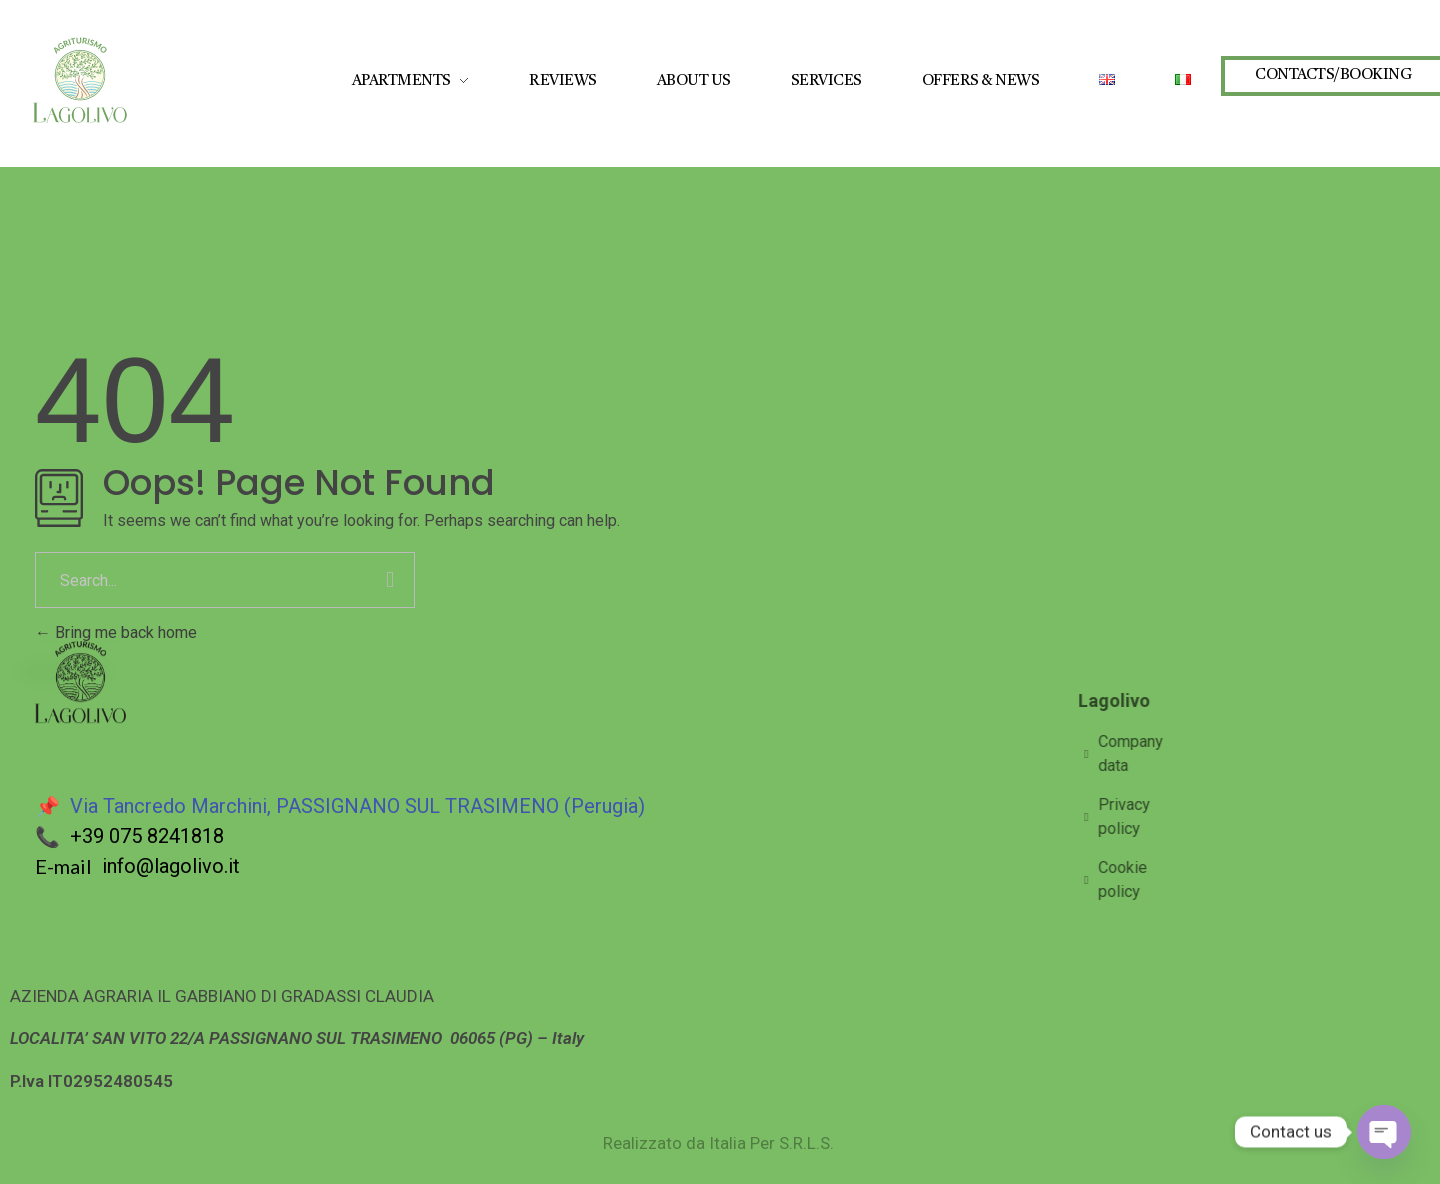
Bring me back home (116, 632)
